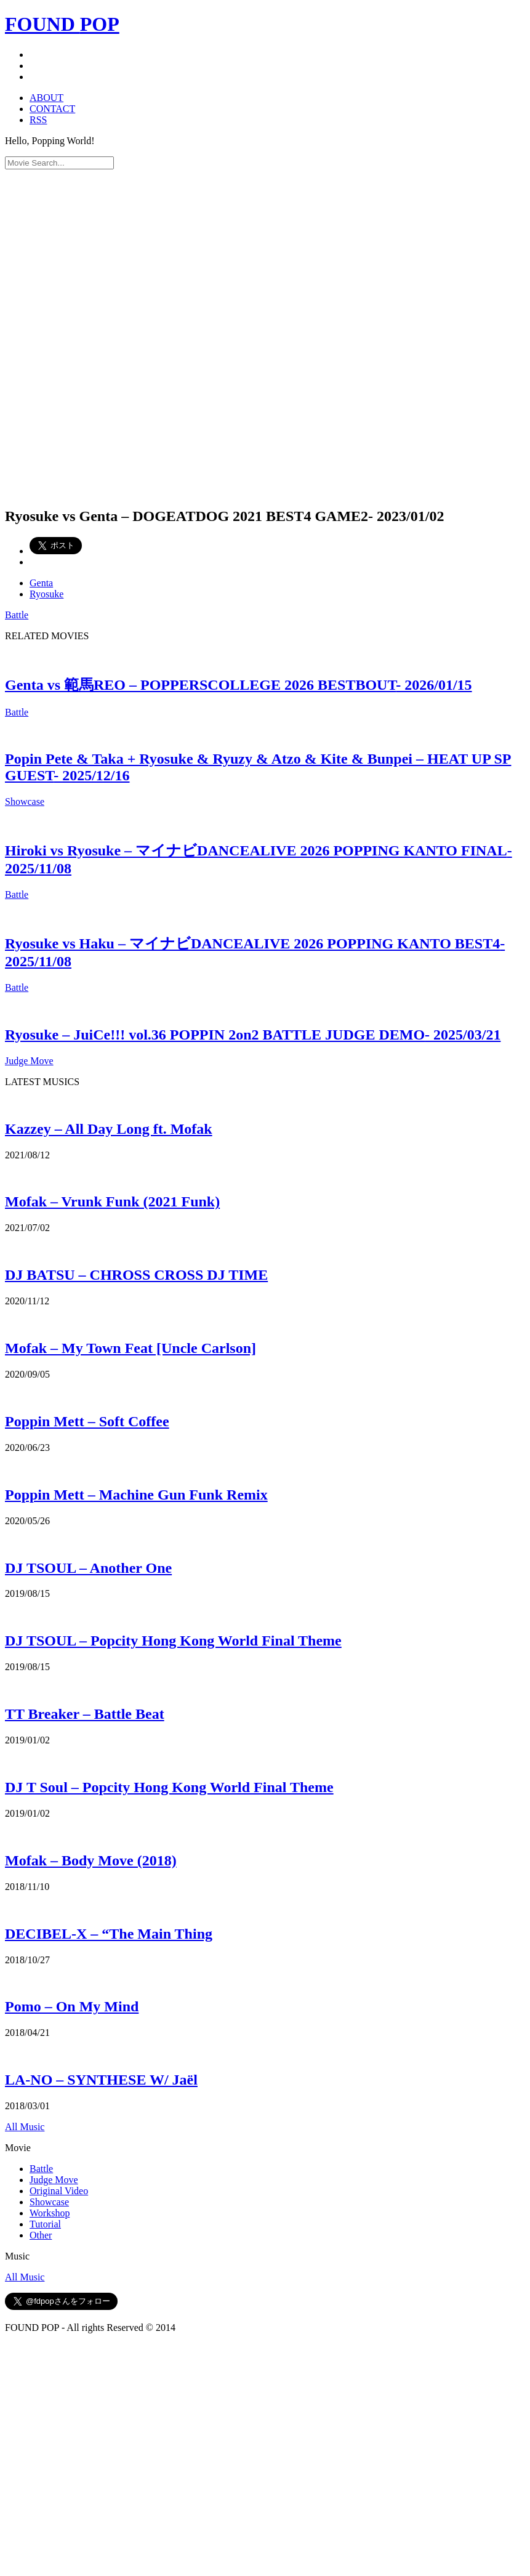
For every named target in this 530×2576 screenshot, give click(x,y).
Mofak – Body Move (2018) (91, 1860)
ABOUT (46, 97)
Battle (16, 615)
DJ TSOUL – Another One (88, 1568)
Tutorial (45, 2224)
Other (41, 2235)
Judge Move (29, 1061)
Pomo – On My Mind (72, 2006)
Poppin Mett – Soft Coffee (87, 1421)
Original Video (59, 2191)
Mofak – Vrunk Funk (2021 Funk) (112, 1201)
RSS (38, 120)
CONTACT (52, 108)
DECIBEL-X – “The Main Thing (108, 1934)
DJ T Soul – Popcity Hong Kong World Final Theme (169, 1787)
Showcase (24, 801)
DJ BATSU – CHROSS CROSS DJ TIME (136, 1275)
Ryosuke (46, 594)
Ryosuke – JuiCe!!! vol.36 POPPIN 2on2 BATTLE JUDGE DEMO (252, 1035)
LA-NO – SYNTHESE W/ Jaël (101, 2080)
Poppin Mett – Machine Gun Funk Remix (136, 1495)
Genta (41, 583)
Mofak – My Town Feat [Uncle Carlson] (130, 1348)
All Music (24, 2127)
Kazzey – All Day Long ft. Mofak (108, 1129)
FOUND (62, 24)
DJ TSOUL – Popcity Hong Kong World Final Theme (173, 1641)
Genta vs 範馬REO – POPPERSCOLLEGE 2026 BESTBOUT (238, 685)
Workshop (50, 2213)
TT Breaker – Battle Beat (84, 1714)
